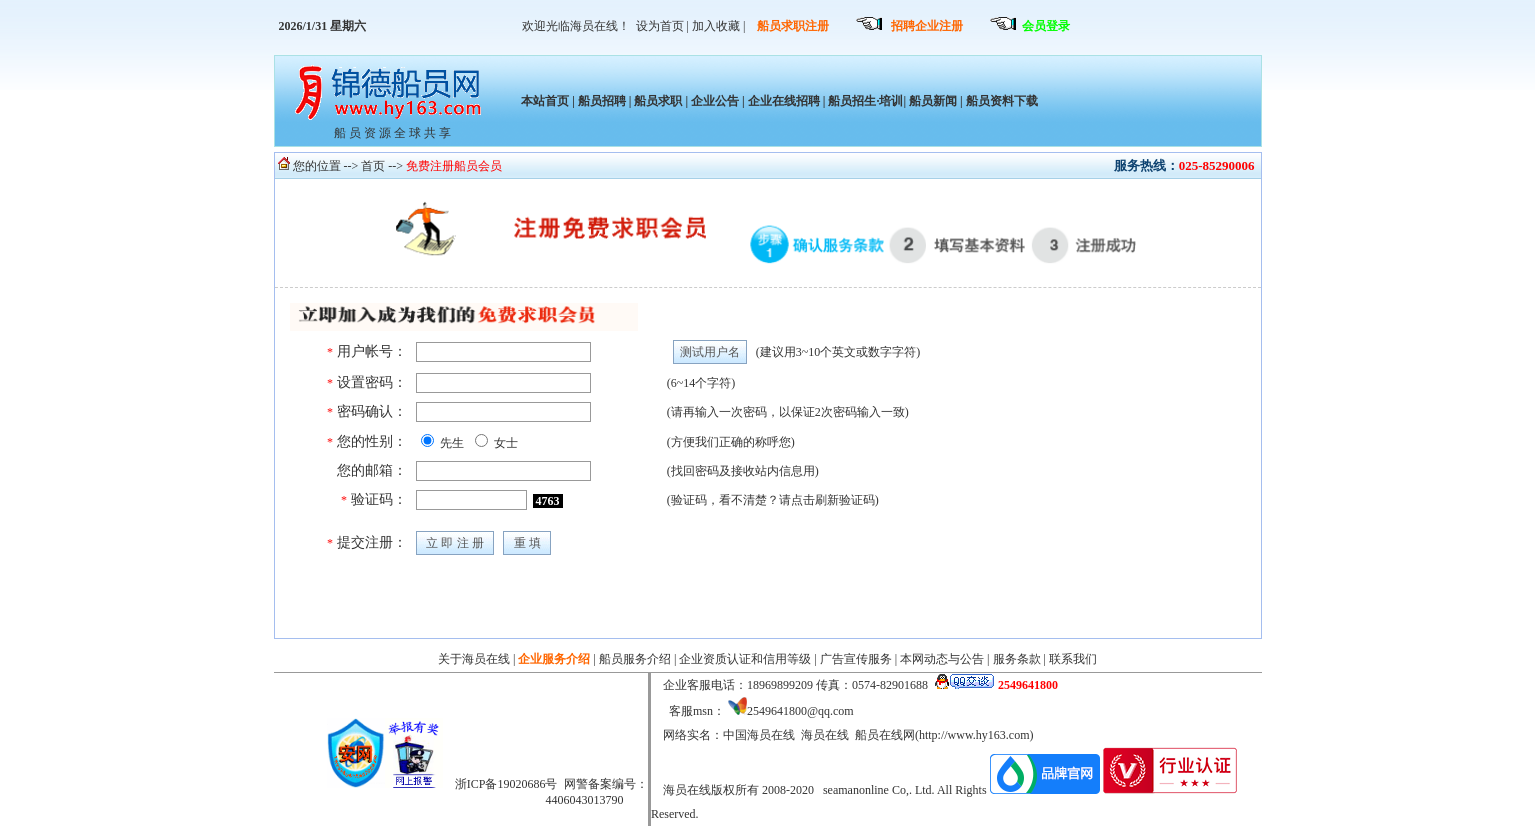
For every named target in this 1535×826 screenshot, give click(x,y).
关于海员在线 (474, 659)
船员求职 (658, 101)
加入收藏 (716, 26)
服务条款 (1017, 659)
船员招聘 (602, 101)
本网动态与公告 (942, 659)
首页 (373, 166)
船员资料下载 (1000, 101)
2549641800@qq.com (800, 711)
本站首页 (545, 101)
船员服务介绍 (635, 659)
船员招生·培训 (865, 101)
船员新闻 (933, 101)
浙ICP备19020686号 (506, 784)
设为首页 (660, 26)
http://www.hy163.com (974, 735)
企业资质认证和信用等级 (745, 659)
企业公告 (715, 101)
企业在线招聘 (784, 101)
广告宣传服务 (856, 659)
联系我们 (1073, 659)
